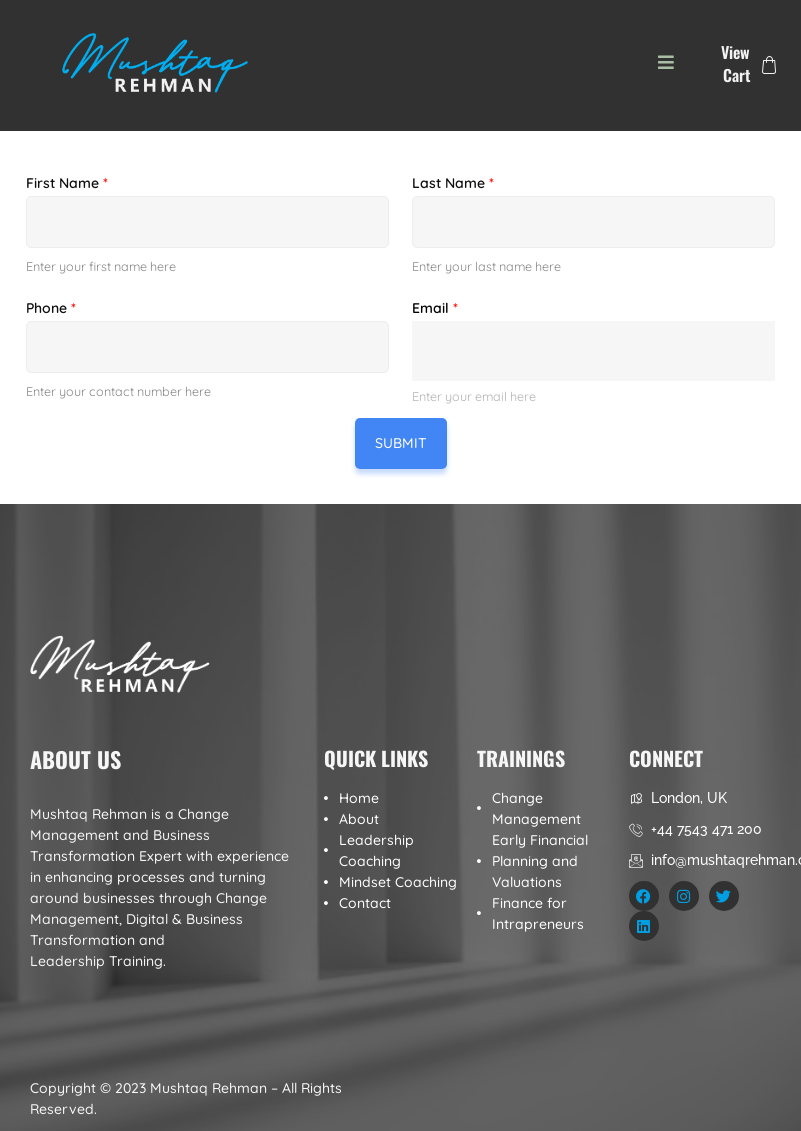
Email (435, 308)
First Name (67, 183)
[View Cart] (769, 65)
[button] (666, 63)
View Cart (735, 63)
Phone (51, 308)
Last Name (453, 183)
